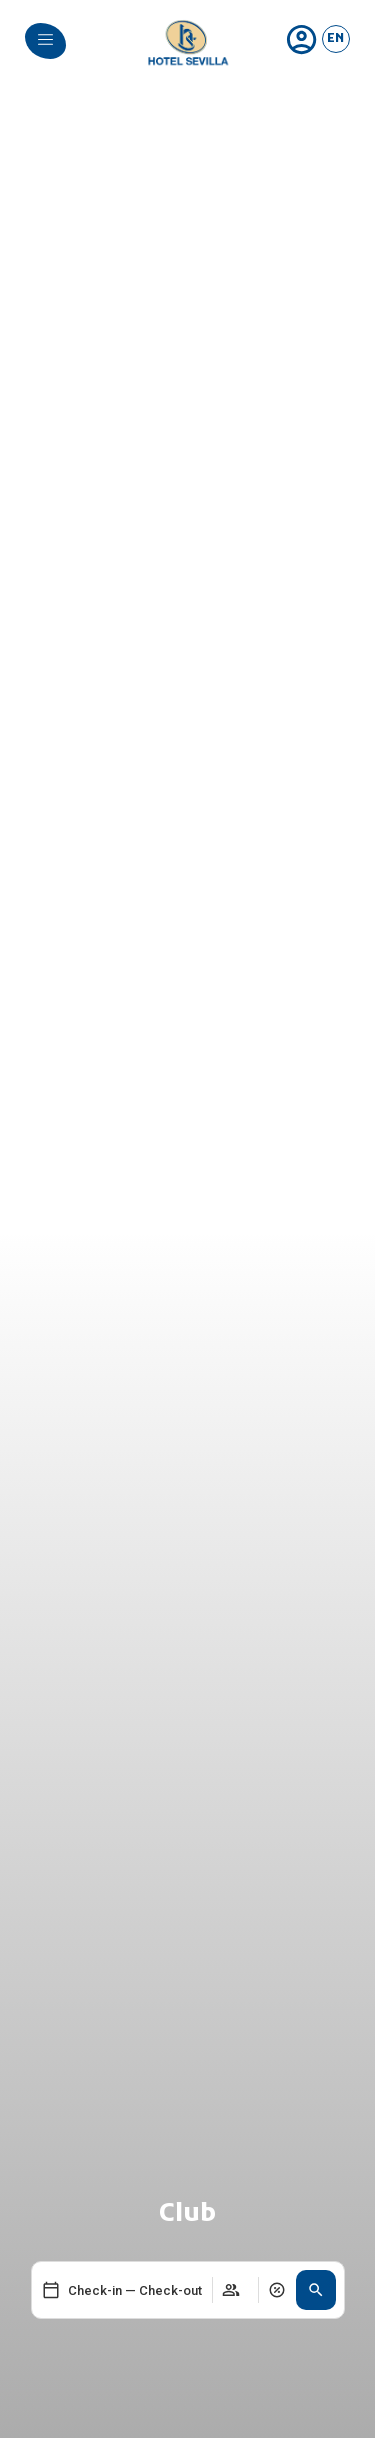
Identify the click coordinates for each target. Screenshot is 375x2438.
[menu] (45, 39)
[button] (316, 2290)
